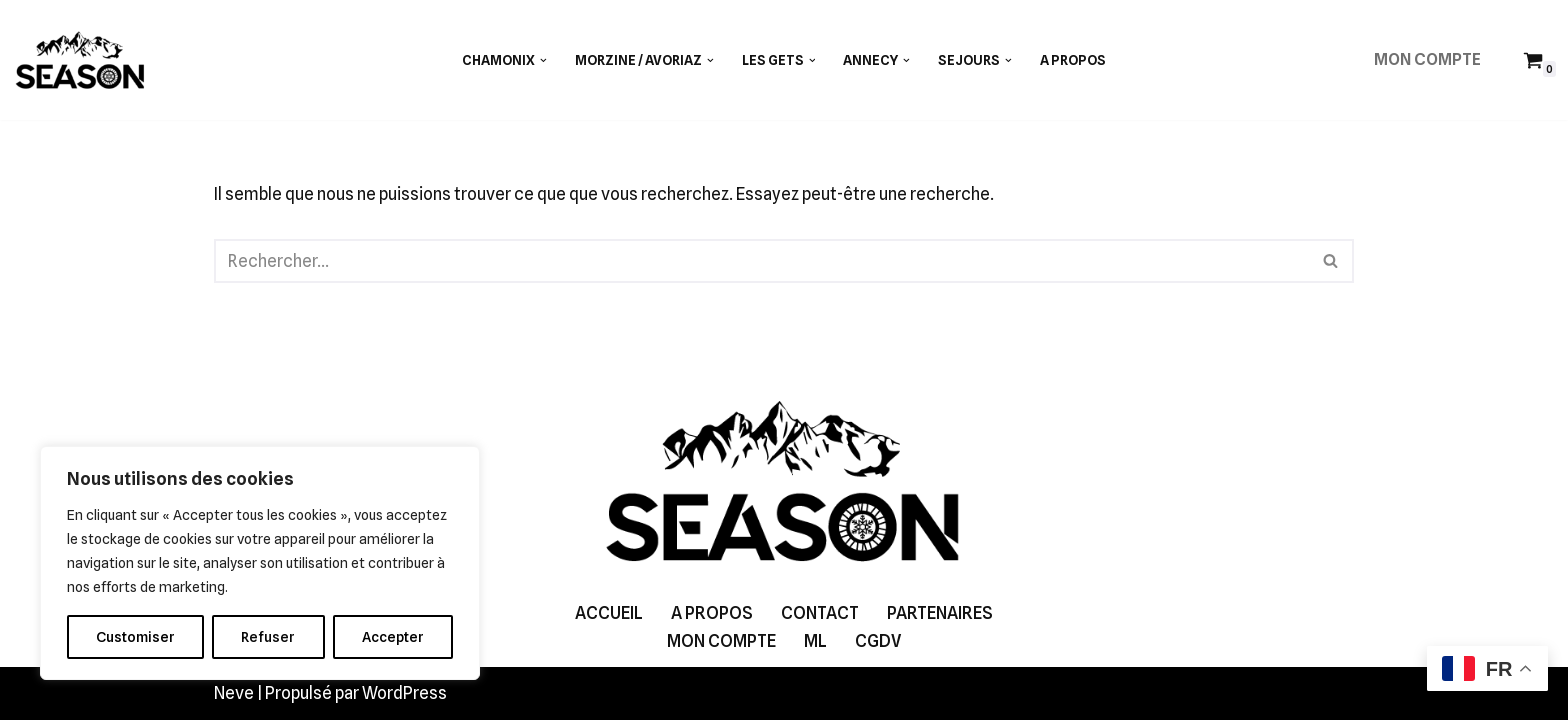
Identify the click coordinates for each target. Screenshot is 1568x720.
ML (815, 641)
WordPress (404, 693)
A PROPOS (1073, 60)
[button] (543, 60)
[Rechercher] (761, 261)
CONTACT (820, 613)
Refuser (268, 637)
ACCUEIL (609, 613)
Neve (234, 693)
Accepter (393, 637)
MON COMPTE (1427, 59)
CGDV (878, 641)
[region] (260, 563)
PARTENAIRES (940, 613)
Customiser (135, 637)
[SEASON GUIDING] (80, 60)
